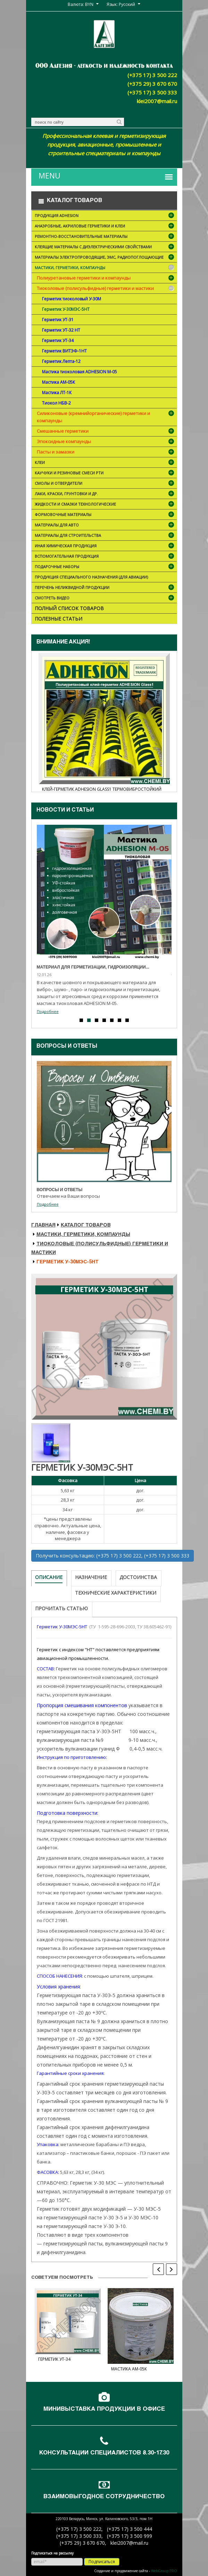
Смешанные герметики (63, 431)
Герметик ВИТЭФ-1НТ (64, 351)
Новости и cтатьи (65, 810)
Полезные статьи (58, 618)
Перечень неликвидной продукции (105, 588)
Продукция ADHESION (105, 216)
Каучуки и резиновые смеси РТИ (105, 473)
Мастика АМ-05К (58, 382)
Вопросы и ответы (66, 1046)
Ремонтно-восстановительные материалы (105, 237)
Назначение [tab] (91, 1577)
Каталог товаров (86, 1225)
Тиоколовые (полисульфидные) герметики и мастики (95, 288)
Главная (43, 1225)
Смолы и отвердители (105, 484)
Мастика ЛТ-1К (57, 393)
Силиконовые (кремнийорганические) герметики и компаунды (93, 417)
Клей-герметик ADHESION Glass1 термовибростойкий (101, 789)
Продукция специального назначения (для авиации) (91, 577)
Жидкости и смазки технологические (105, 504)
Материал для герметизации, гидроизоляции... (93, 967)
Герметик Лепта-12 (61, 361)
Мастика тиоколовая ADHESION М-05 (79, 372)
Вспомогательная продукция (105, 556)
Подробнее (48, 1011)
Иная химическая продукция (105, 546)
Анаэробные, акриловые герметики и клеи (105, 226)
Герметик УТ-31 (58, 320)
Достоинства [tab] (138, 1577)
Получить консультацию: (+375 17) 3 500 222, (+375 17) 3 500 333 (112, 1555)
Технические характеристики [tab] (115, 1592)
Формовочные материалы (105, 515)
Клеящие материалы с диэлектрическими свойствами (105, 247)
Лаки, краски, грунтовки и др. (105, 494)
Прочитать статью (61, 1608)
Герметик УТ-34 (58, 340)
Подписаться (102, 2562)
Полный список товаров (69, 608)
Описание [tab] (49, 1577)
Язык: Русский (121, 4)
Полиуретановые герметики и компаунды (84, 278)
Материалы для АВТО (105, 525)
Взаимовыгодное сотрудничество (104, 2497)
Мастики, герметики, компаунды (105, 268)
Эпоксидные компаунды (64, 441)
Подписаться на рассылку (52, 2553)
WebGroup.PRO (164, 2570)
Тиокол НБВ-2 (56, 403)
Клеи (105, 463)
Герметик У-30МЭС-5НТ (66, 309)
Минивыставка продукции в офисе (104, 2409)
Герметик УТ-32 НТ (61, 330)
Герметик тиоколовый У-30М (71, 299)
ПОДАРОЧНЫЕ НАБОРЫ (105, 567)
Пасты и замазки (55, 452)
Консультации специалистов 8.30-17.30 (104, 2453)
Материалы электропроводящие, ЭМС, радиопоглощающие (105, 258)
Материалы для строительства (105, 536)
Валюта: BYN (80, 4)
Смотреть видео (105, 598)
